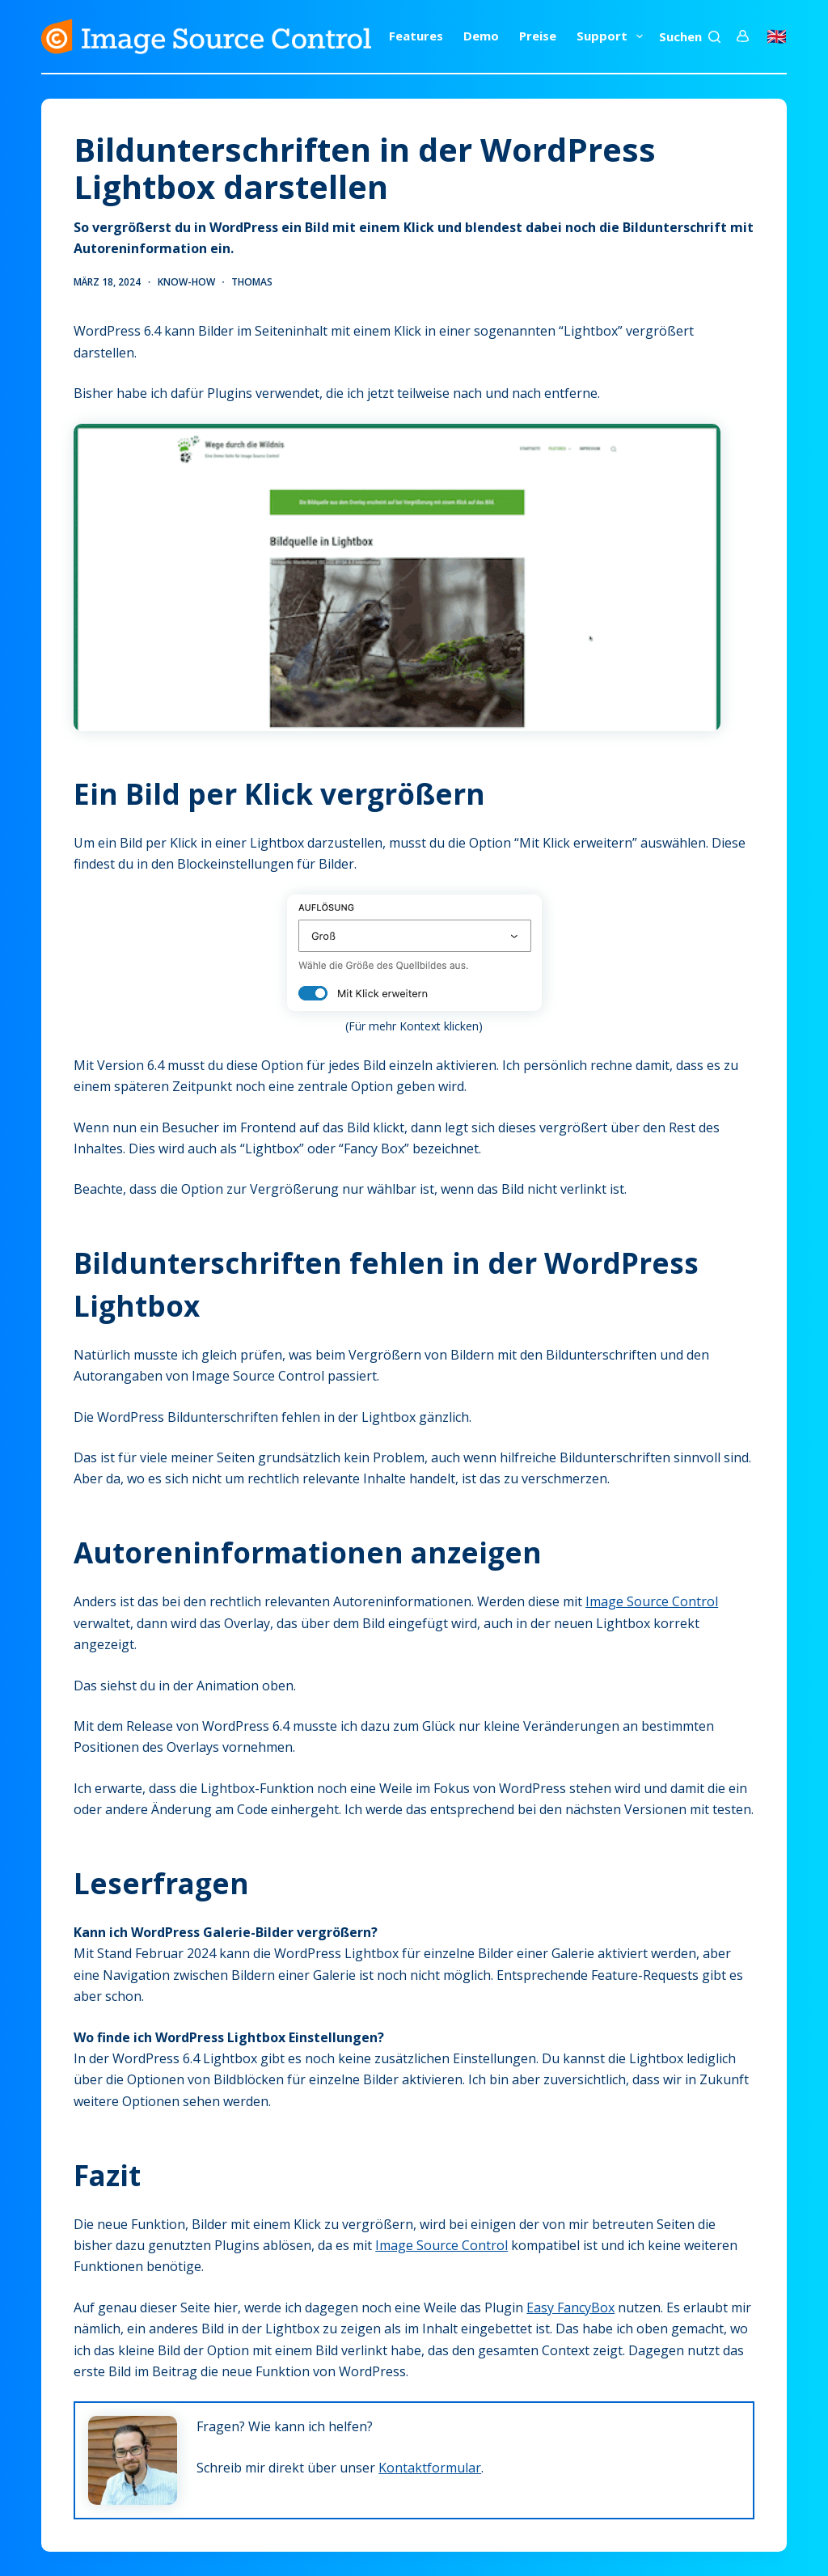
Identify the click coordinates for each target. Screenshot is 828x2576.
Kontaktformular (429, 2468)
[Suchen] (689, 37)
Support (613, 36)
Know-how (186, 282)
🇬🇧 (777, 36)
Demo (481, 35)
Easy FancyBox (570, 2307)
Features (416, 35)
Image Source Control (651, 1601)
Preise (537, 35)
